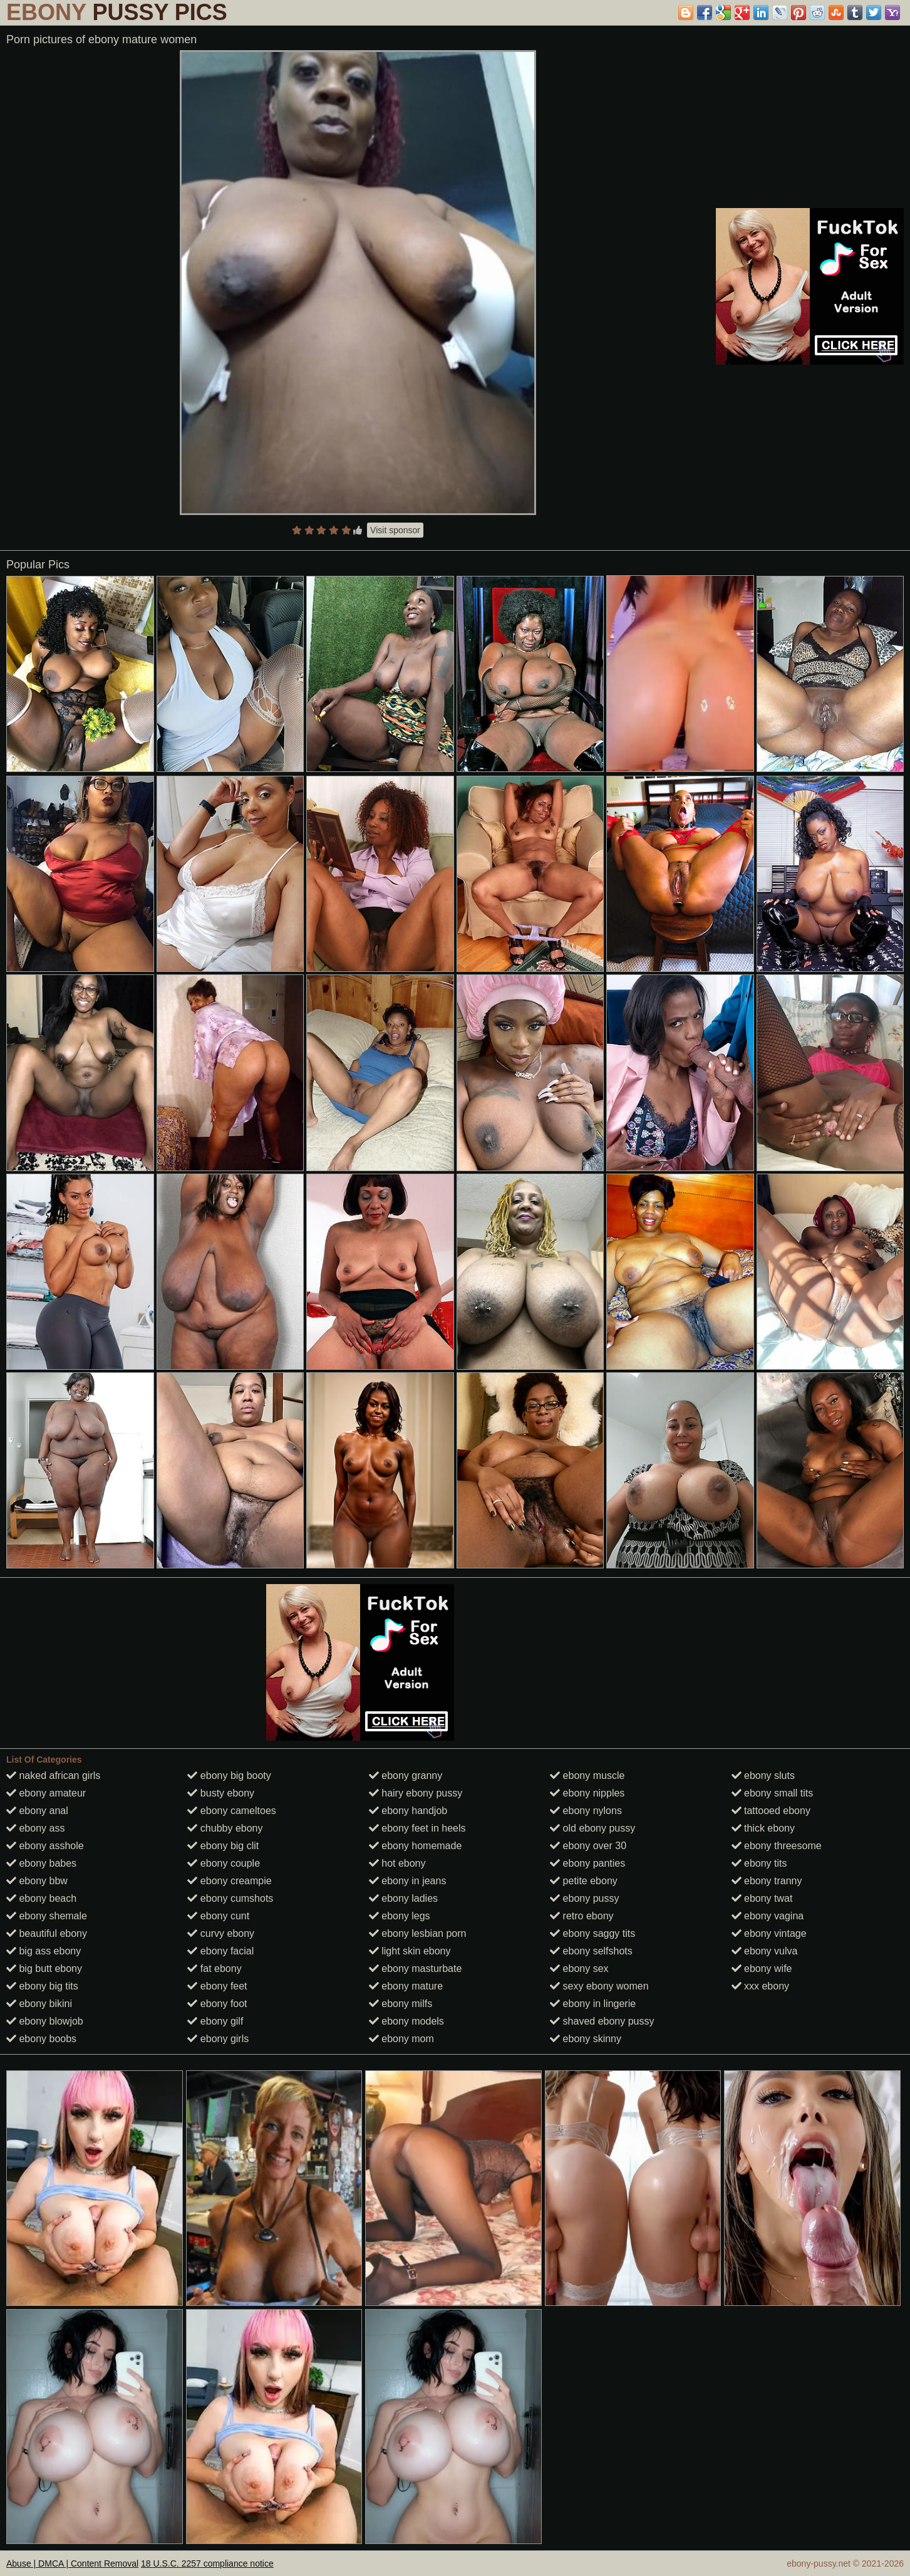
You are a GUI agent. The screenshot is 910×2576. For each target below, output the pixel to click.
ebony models (406, 2021)
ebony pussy (584, 1898)
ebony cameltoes (231, 1810)
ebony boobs (41, 2038)
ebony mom (401, 2038)
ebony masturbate (415, 1968)
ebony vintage (769, 1933)
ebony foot (217, 2003)
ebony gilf (215, 2021)
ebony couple (223, 1863)
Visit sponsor (395, 530)
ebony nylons (586, 1810)
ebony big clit (223, 1845)
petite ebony (584, 1880)
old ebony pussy (592, 1828)
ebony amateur (46, 1793)
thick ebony (763, 1828)
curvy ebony (220, 1933)
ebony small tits (773, 1793)
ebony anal (37, 1810)
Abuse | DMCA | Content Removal (72, 2563)
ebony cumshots (230, 1898)
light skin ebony (410, 1951)
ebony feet (217, 1986)
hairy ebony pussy (415, 1793)
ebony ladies (403, 1898)
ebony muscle (587, 1775)
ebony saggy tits (592, 1933)
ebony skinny (585, 2038)
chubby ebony (224, 1828)
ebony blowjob (44, 2021)
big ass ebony (43, 1951)
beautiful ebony (46, 1933)
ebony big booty (229, 1775)
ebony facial (220, 1951)
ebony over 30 (588, 1845)
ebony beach (41, 1898)
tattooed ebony (771, 1810)
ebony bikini (39, 2003)
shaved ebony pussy (602, 2021)
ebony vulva (765, 1951)
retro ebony (581, 1916)
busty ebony (220, 1793)
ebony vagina (768, 1916)
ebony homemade (415, 1845)
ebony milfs (400, 2003)
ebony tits (759, 1863)
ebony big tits (42, 1986)
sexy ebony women (599, 1986)
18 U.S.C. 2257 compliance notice (207, 2563)
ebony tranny (767, 1880)
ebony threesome (777, 1845)
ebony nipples (587, 1793)
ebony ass (35, 1828)
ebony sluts (763, 1775)
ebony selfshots (591, 1951)
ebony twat (762, 1898)
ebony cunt (218, 1916)
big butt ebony (44, 1968)
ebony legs (399, 1916)
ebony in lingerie (593, 2003)
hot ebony (397, 1863)
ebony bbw (37, 1880)
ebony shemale (46, 1916)
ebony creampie (229, 1880)
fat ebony (214, 1968)
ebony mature (406, 1986)
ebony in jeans (408, 1880)
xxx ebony (760, 1986)
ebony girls (218, 2038)
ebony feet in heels (417, 1828)
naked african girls (53, 1775)
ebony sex (579, 1968)
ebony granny (405, 1775)
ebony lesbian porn (418, 1933)
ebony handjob (408, 1810)
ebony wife (762, 1968)
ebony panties (587, 1863)
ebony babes (41, 1863)
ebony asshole (45, 1845)
